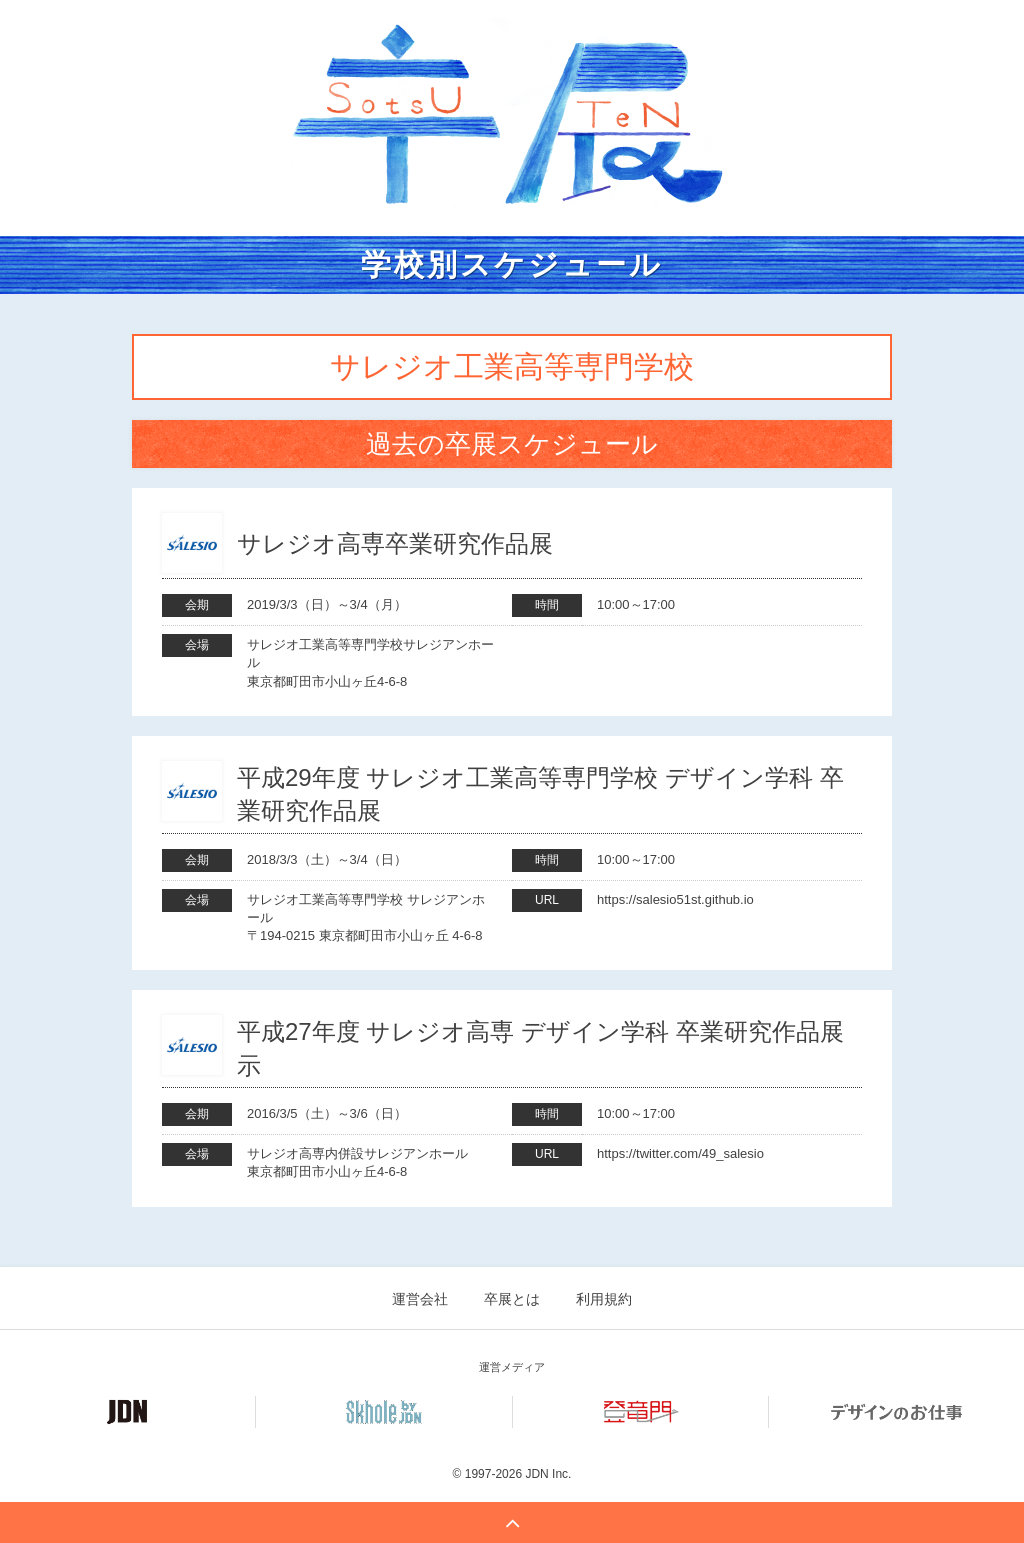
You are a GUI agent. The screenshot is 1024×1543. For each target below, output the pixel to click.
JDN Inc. (548, 1474)
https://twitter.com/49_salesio (680, 1153)
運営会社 (420, 1299)
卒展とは (512, 1299)
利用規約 (604, 1299)
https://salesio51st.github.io (675, 899)
